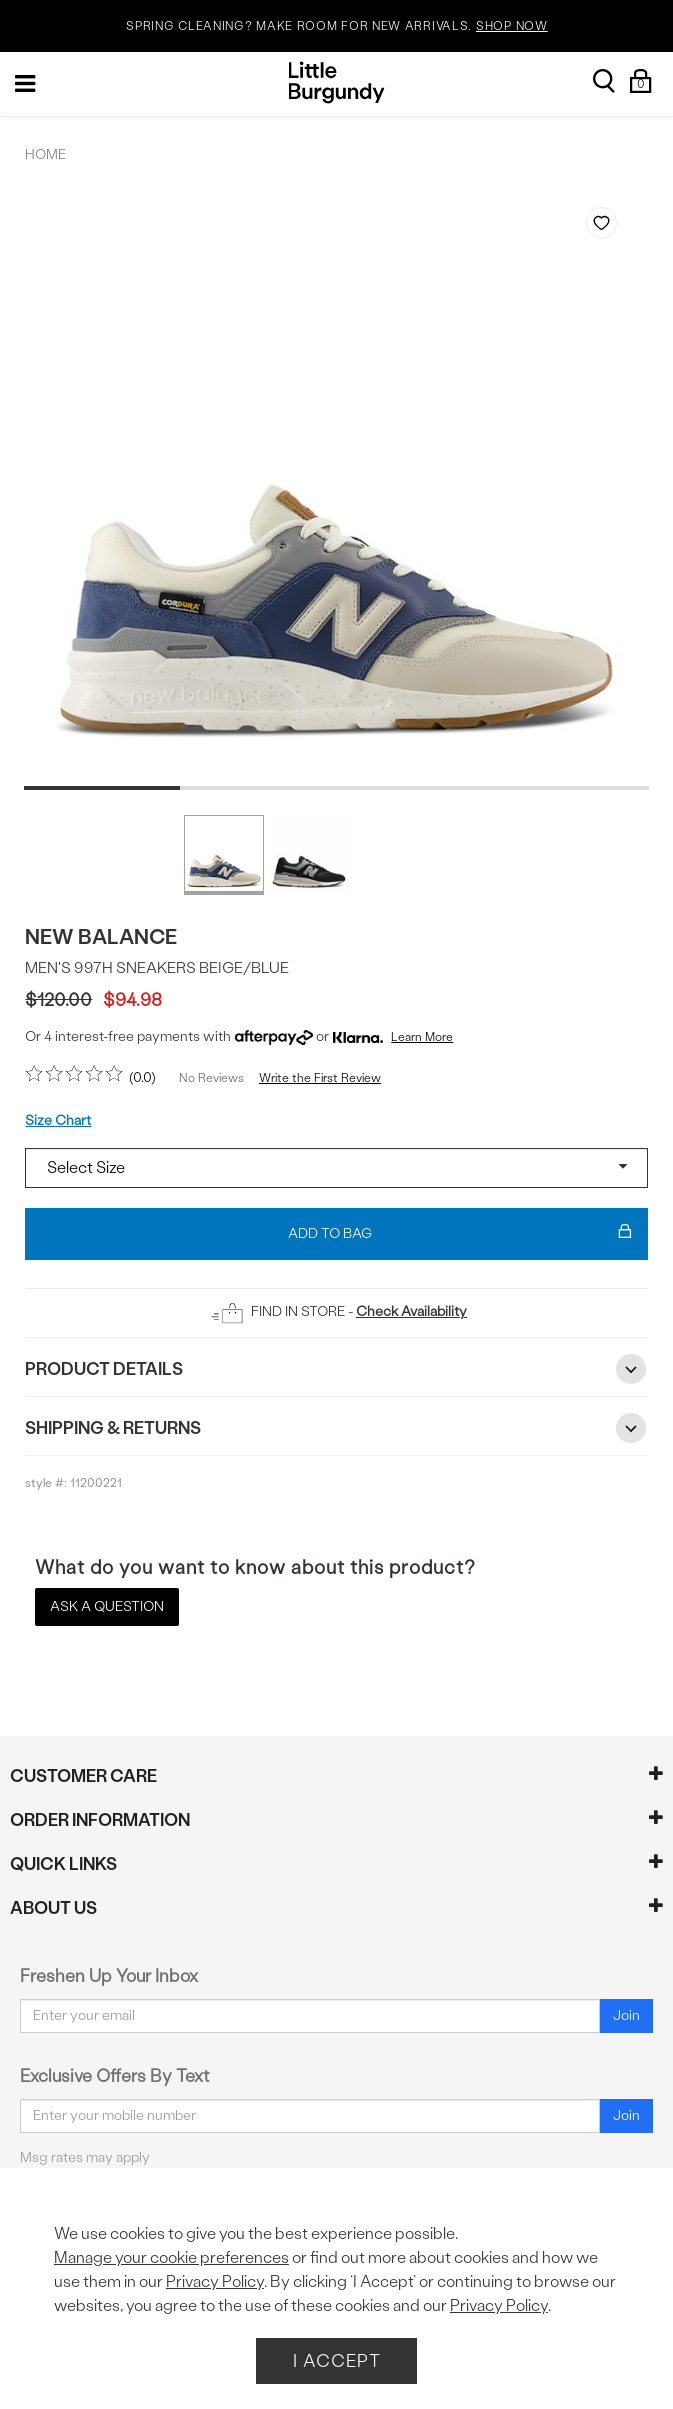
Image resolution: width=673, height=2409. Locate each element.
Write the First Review (320, 1078)
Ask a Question (107, 1606)
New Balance (101, 936)
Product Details (336, 1369)
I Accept (337, 2360)
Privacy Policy (215, 2281)
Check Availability (411, 1311)
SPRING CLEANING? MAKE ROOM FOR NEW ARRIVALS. (336, 26)
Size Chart (58, 1120)
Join (626, 2015)
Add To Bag (460, 1234)
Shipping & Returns (336, 1428)
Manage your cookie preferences (171, 2257)
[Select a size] (336, 1168)
